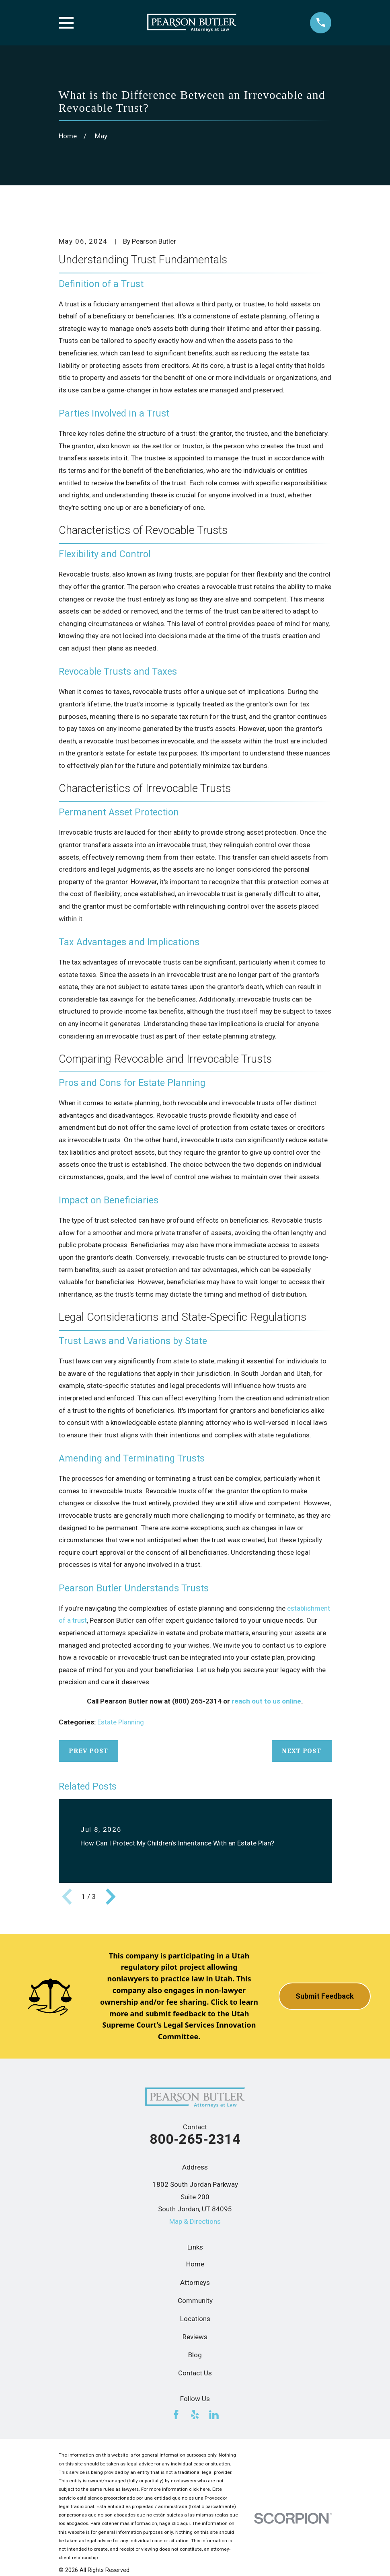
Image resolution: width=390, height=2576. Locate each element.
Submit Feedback (325, 1996)
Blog (195, 2355)
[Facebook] (176, 2415)
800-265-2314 (195, 2139)
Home (195, 2264)
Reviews (195, 2337)
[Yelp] (195, 2415)
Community (195, 2301)
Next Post (301, 1751)
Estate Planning (120, 1722)
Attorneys (195, 2282)
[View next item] (111, 1896)
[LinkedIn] (214, 2415)
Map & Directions (195, 2221)
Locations (195, 2319)
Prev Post (88, 1751)
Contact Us (195, 2373)
